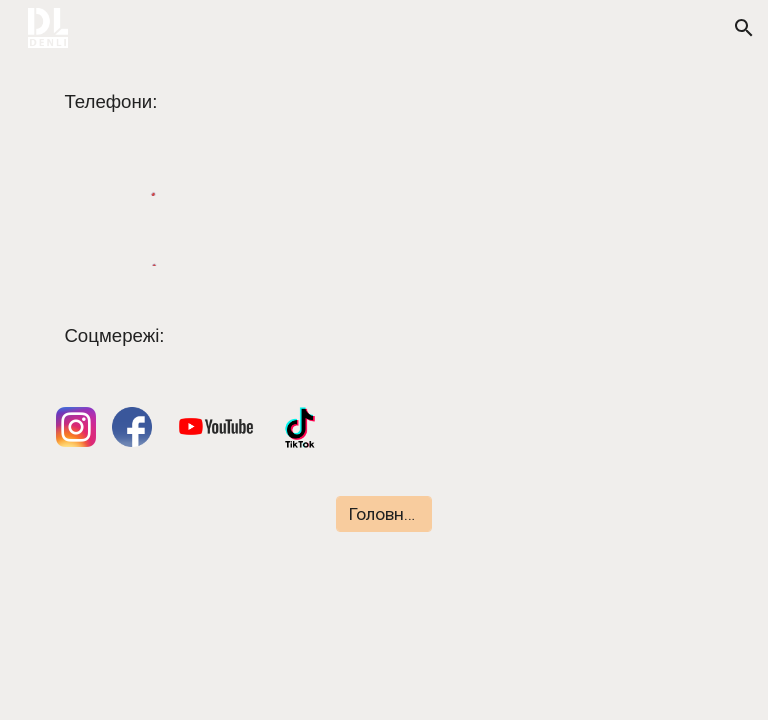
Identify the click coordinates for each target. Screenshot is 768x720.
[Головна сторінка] (383, 514)
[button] (744, 28)
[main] (383, 102)
